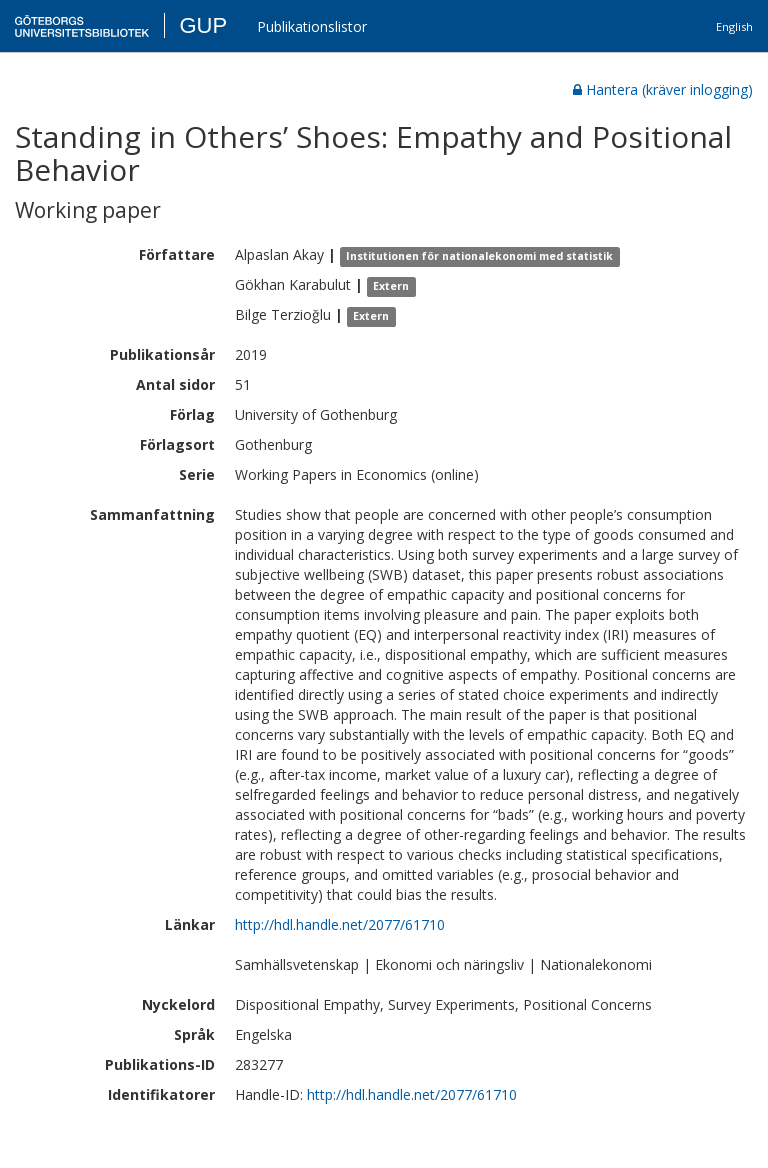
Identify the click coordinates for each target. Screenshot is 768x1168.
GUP (203, 25)
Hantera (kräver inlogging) (663, 89)
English (734, 26)
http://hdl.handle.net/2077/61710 (340, 924)
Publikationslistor (312, 26)
